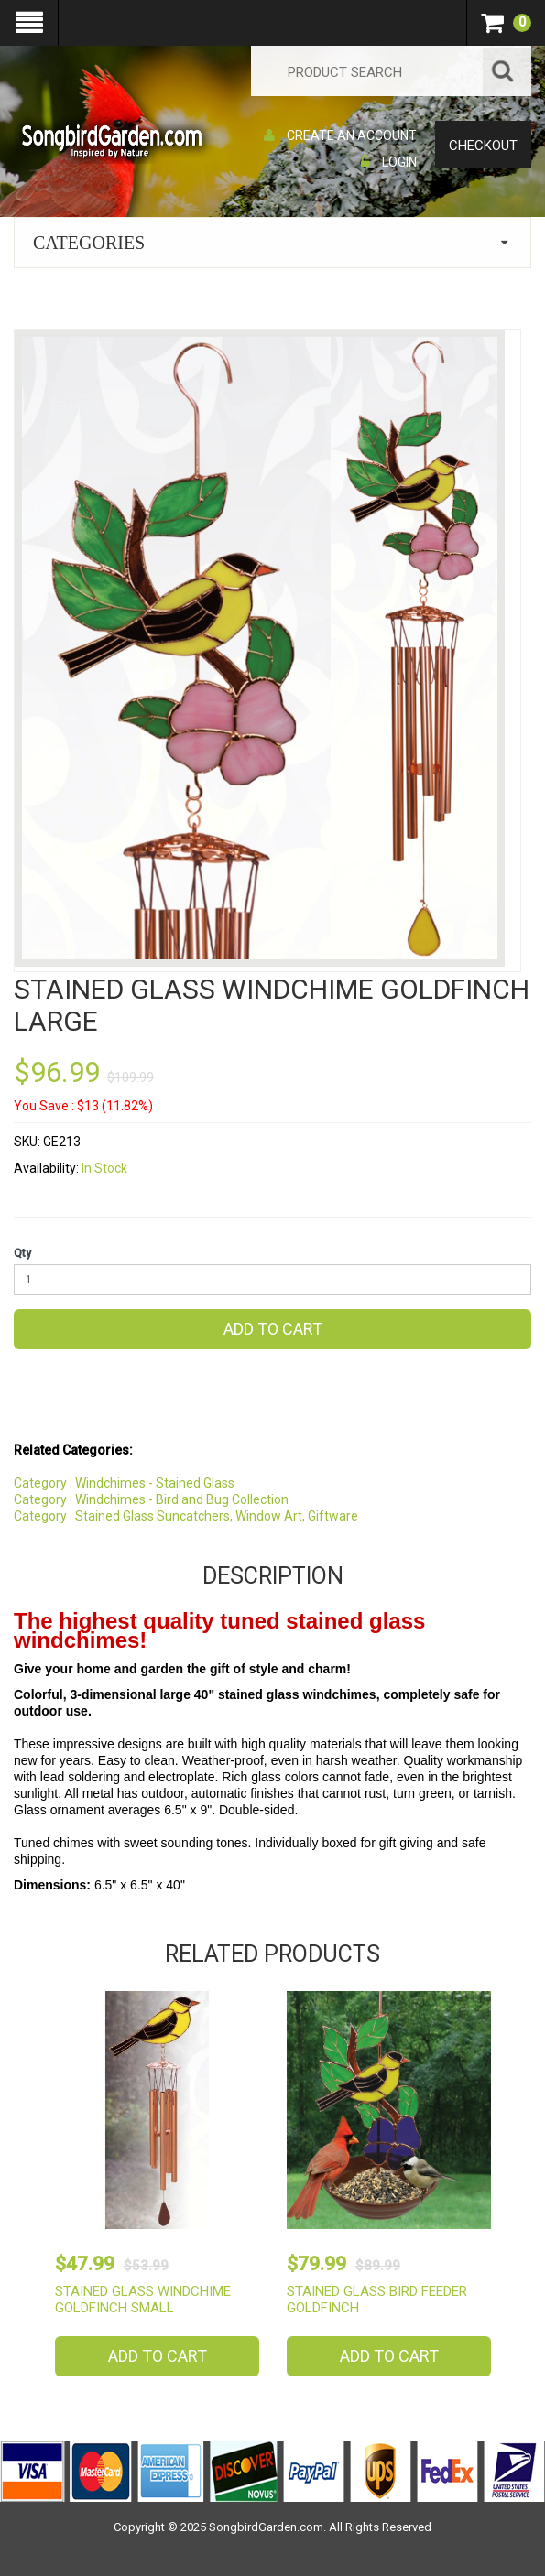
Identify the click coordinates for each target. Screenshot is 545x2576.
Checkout (483, 145)
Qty (22, 1253)
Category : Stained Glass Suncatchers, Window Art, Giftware (186, 1516)
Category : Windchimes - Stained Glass (124, 1483)
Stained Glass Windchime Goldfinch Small (143, 2299)
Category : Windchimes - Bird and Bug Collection (151, 1499)
